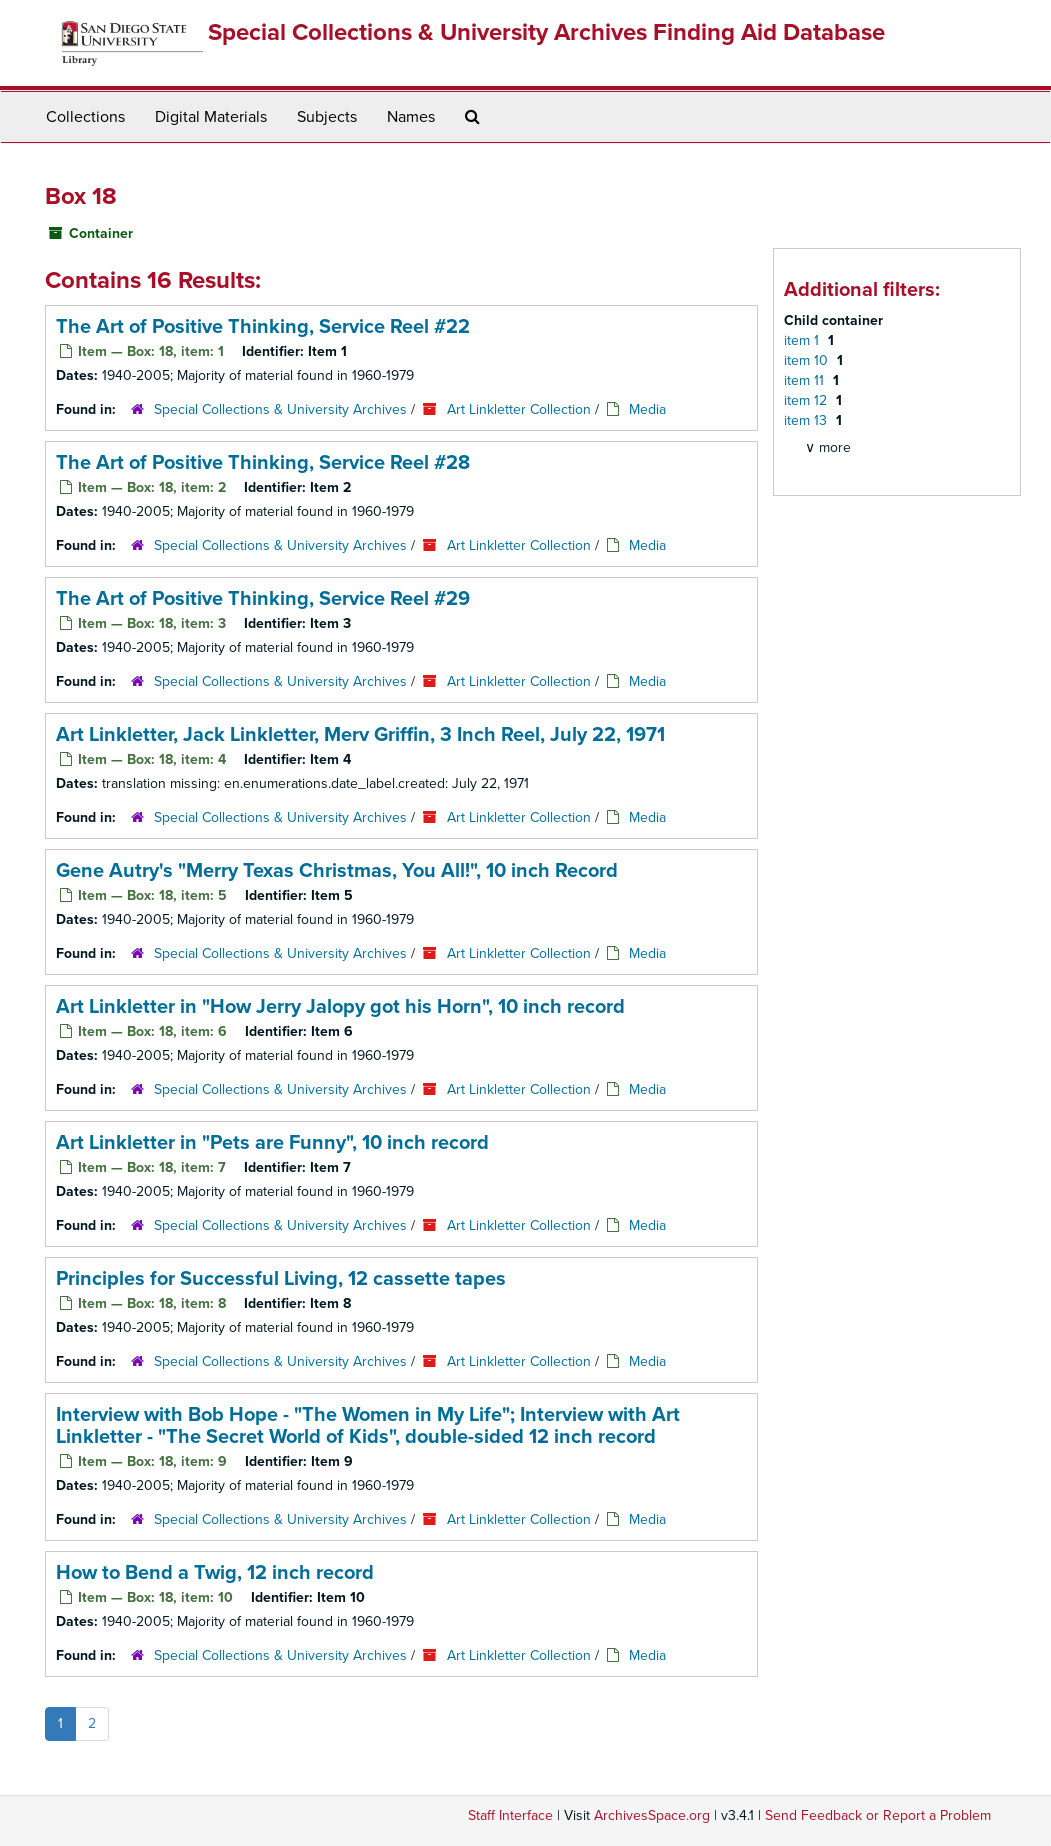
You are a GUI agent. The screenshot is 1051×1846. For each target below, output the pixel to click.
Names (411, 117)
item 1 (803, 340)
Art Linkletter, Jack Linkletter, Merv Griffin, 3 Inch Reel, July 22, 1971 (360, 735)
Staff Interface (510, 1815)
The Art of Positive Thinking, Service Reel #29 (263, 599)
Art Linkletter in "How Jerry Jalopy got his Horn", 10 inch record (340, 1007)
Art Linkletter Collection (519, 409)
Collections (85, 117)
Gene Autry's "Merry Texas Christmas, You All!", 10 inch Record (337, 871)
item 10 (808, 360)
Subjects (327, 117)
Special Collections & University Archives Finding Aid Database (546, 32)
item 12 (807, 400)
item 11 (806, 380)
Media (647, 409)
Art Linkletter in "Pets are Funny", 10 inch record (272, 1143)
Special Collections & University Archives (280, 409)
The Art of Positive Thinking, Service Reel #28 (263, 463)
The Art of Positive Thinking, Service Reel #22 (263, 327)
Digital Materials (211, 117)
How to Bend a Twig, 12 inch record (215, 1573)
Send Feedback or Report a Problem (878, 1815)
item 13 (807, 420)
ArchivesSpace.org (652, 1815)
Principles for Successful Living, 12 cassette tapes (281, 1279)
